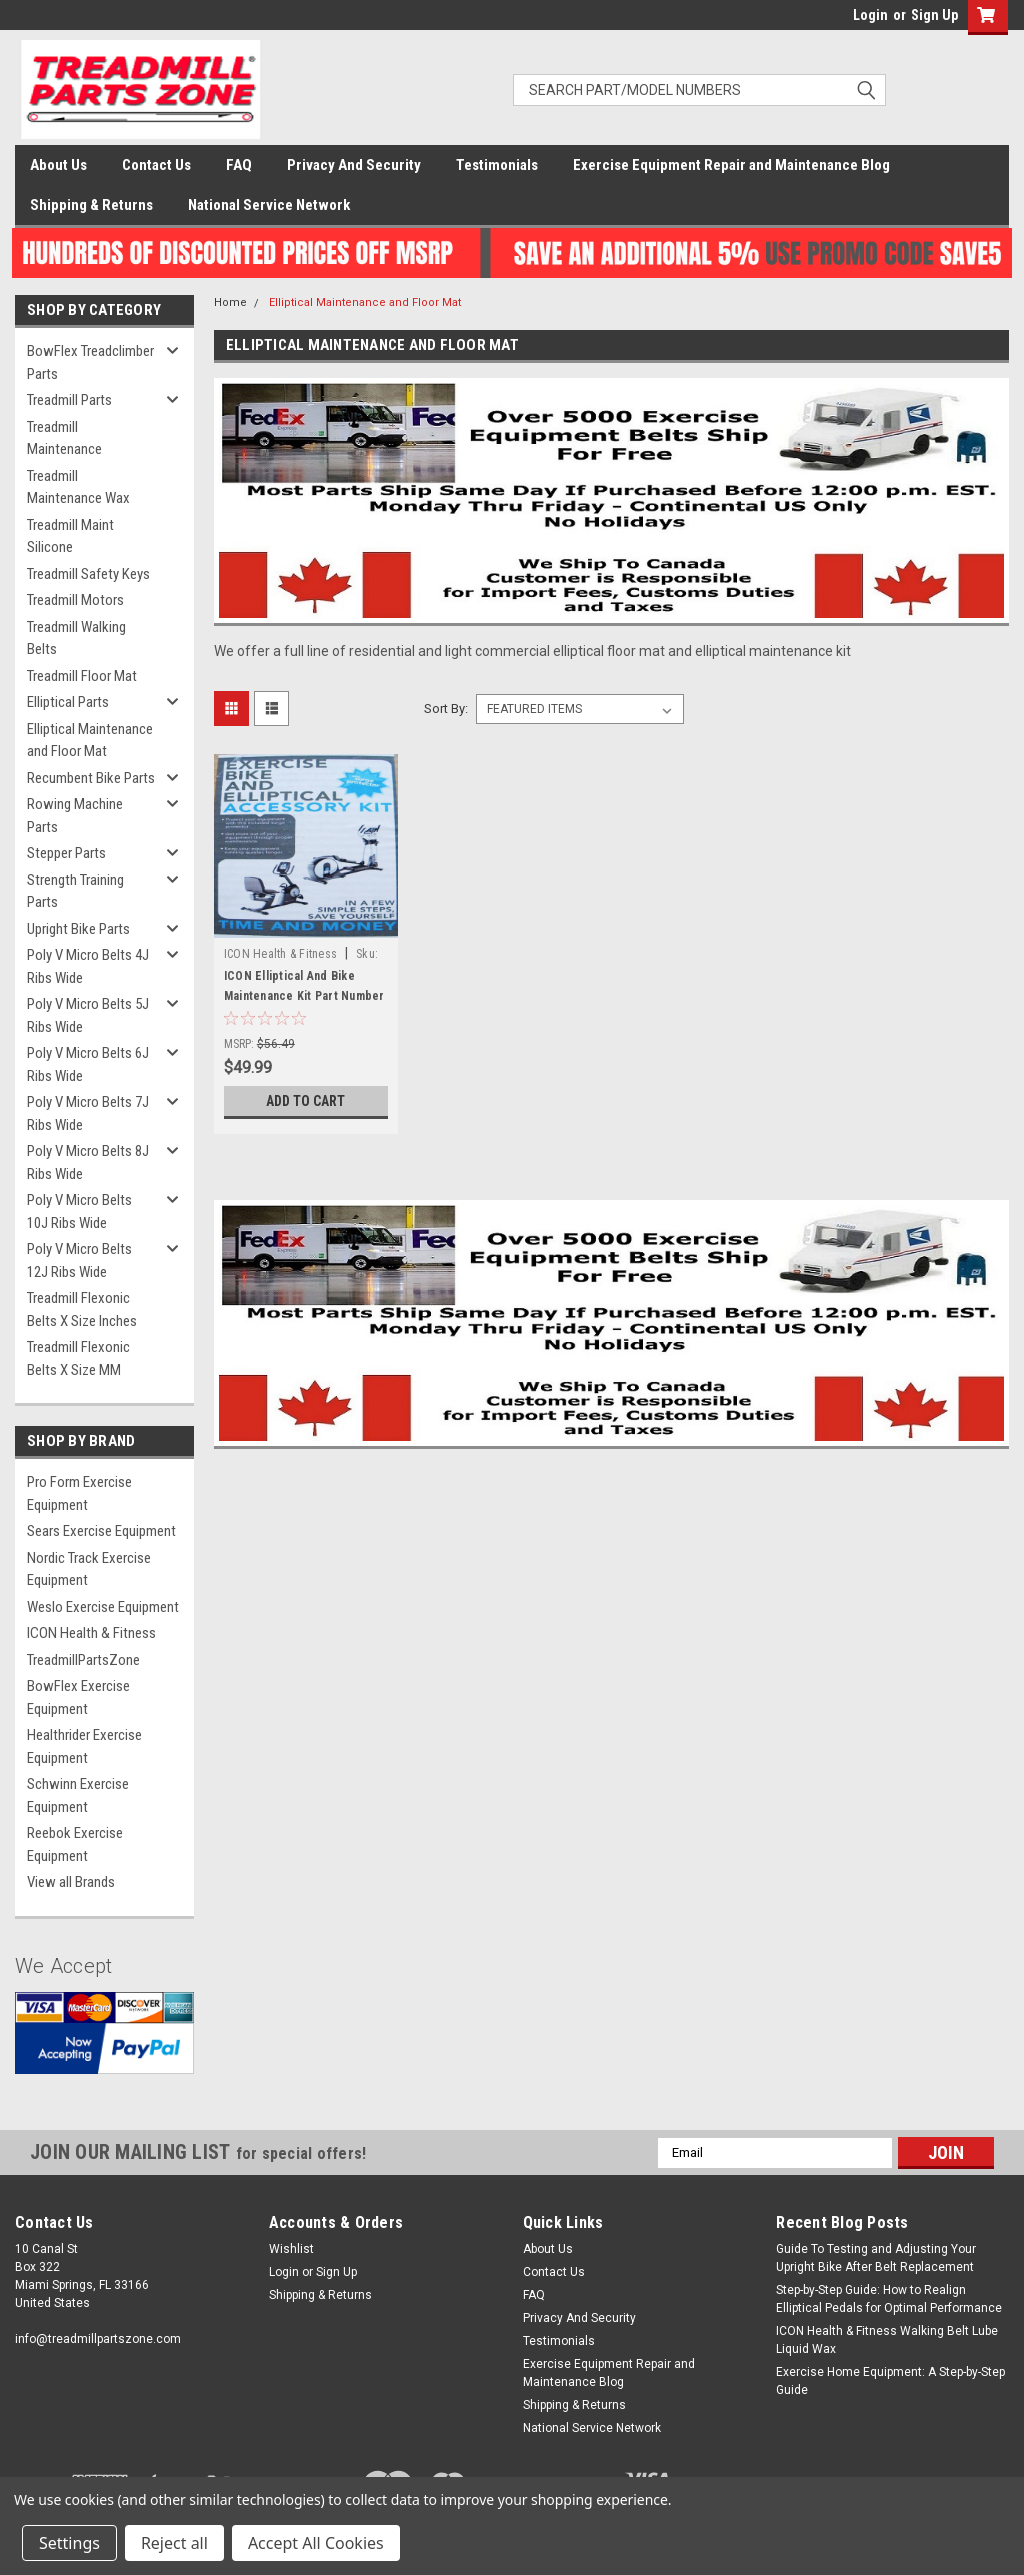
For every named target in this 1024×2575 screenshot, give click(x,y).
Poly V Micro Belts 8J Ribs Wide (88, 1162)
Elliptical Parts (68, 702)
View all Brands (71, 1882)
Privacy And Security (354, 165)
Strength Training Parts (75, 891)
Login (870, 15)
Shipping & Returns (91, 205)
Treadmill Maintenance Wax (78, 487)
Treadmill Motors (75, 600)
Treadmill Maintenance (64, 438)
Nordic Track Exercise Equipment (89, 1569)
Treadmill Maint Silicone (70, 536)
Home (230, 302)
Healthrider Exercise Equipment (84, 1746)
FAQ (239, 165)
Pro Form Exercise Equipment (79, 1493)
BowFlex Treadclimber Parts (90, 362)
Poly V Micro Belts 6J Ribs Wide (88, 1064)
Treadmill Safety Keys (88, 574)
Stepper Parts (66, 853)
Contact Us (156, 165)
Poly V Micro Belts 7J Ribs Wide (88, 1113)
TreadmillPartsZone (83, 1660)
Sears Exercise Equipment (101, 1531)
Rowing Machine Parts (75, 815)
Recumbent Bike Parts (91, 778)
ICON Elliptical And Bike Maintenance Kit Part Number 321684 (304, 996)
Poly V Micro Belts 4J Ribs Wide (88, 966)
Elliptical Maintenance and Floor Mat (90, 740)
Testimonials (497, 165)
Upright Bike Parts (78, 929)
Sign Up (934, 15)
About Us (58, 165)
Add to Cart (305, 1101)
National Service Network (269, 205)
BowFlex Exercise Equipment (78, 1697)
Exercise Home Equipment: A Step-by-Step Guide (890, 2381)
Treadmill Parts (69, 400)
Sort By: (446, 708)
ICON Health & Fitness (91, 1633)
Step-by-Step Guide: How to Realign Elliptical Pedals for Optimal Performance (889, 2299)
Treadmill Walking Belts (76, 638)
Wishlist (291, 2249)
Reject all (174, 2543)
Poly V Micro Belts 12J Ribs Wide (79, 1260)
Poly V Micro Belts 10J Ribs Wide (79, 1211)
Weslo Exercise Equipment (103, 1607)
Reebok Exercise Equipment (75, 1844)
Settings (69, 2543)
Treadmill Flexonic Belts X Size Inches (82, 1309)
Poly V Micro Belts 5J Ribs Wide (88, 1015)
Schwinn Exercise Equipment (78, 1795)
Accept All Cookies (316, 2543)
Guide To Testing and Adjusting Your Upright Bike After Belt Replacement (876, 2258)
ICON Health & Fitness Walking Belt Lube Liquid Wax (887, 2340)
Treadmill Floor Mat (82, 676)
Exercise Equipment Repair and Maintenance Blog (731, 165)
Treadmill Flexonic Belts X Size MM (78, 1358)
